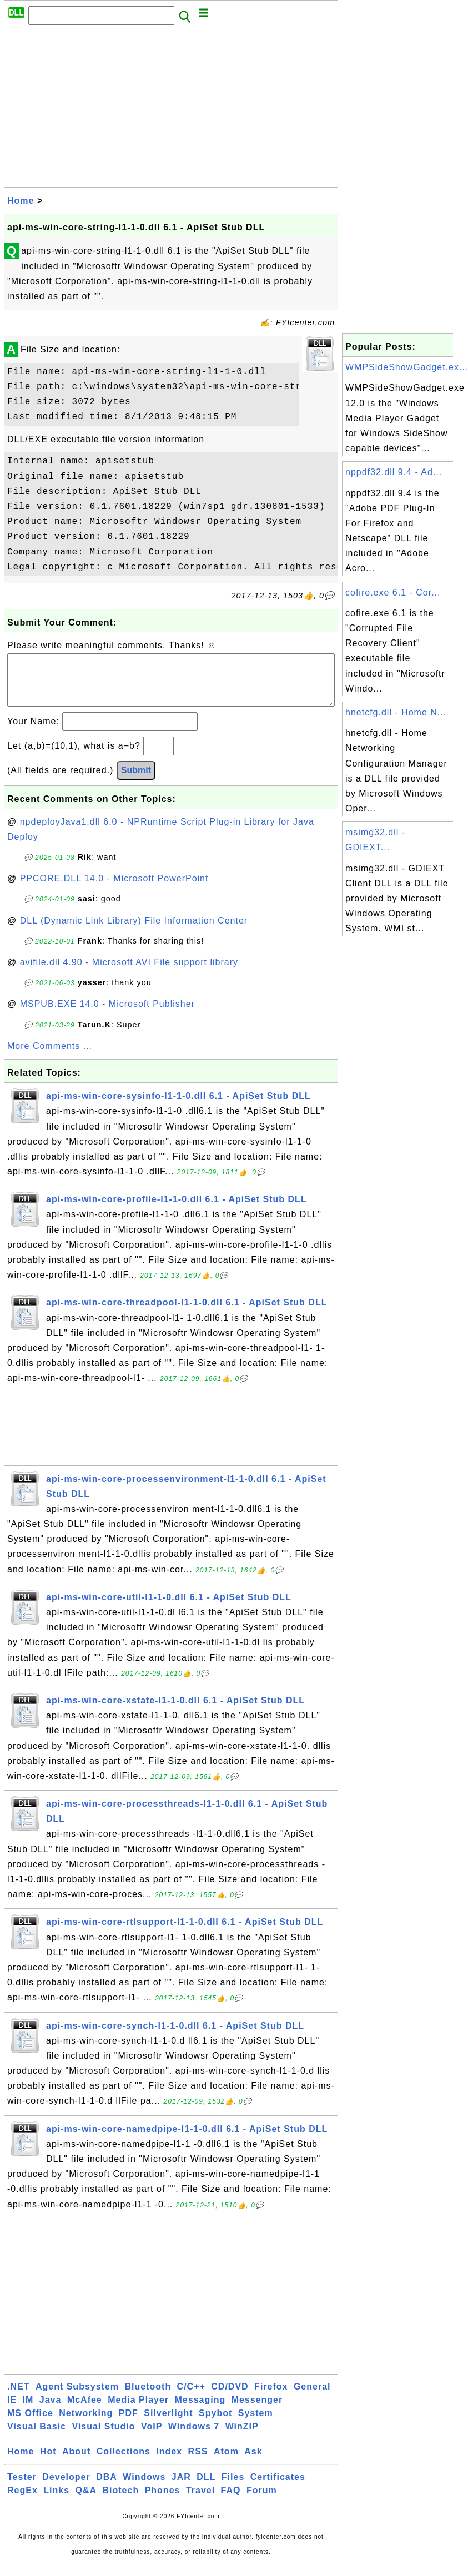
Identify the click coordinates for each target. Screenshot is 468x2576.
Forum (261, 2501)
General (312, 2397)
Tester (22, 2488)
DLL (206, 2488)
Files (233, 2488)
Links (56, 2501)
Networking (86, 2424)
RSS (198, 2462)
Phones (162, 2501)
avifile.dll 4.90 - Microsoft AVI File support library (129, 973)
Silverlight (168, 2424)
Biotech (121, 2501)
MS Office (30, 2424)
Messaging (200, 2411)
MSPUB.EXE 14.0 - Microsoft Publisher (107, 1015)
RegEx (22, 2501)
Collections (123, 2462)
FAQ (231, 2501)
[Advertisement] (171, 109)
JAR (181, 2488)
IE (12, 2411)
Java (50, 2411)
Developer (66, 2488)
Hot (48, 2462)
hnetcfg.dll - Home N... (395, 712)
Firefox (271, 2397)
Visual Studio (103, 2437)
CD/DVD (229, 2397)
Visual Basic (36, 2437)
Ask (253, 2462)
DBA (106, 2488)
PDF (128, 2424)
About (76, 2462)
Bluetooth (148, 2397)
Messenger (257, 2411)
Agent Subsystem (77, 2397)
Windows (144, 2488)
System (255, 2424)
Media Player (138, 2411)
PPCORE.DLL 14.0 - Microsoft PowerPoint (114, 889)
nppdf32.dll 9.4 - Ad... (393, 472)
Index (169, 2462)
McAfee (84, 2411)
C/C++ (191, 2397)
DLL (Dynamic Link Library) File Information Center (134, 931)
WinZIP (242, 2437)
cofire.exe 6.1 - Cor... (393, 592)
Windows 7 (193, 2437)
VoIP (151, 2437)
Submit (136, 781)
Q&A (86, 2501)
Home (20, 200)
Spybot (215, 2424)
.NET (18, 2397)
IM (28, 2411)
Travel (200, 2501)
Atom (226, 2462)
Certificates (277, 2488)
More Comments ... (49, 1057)
